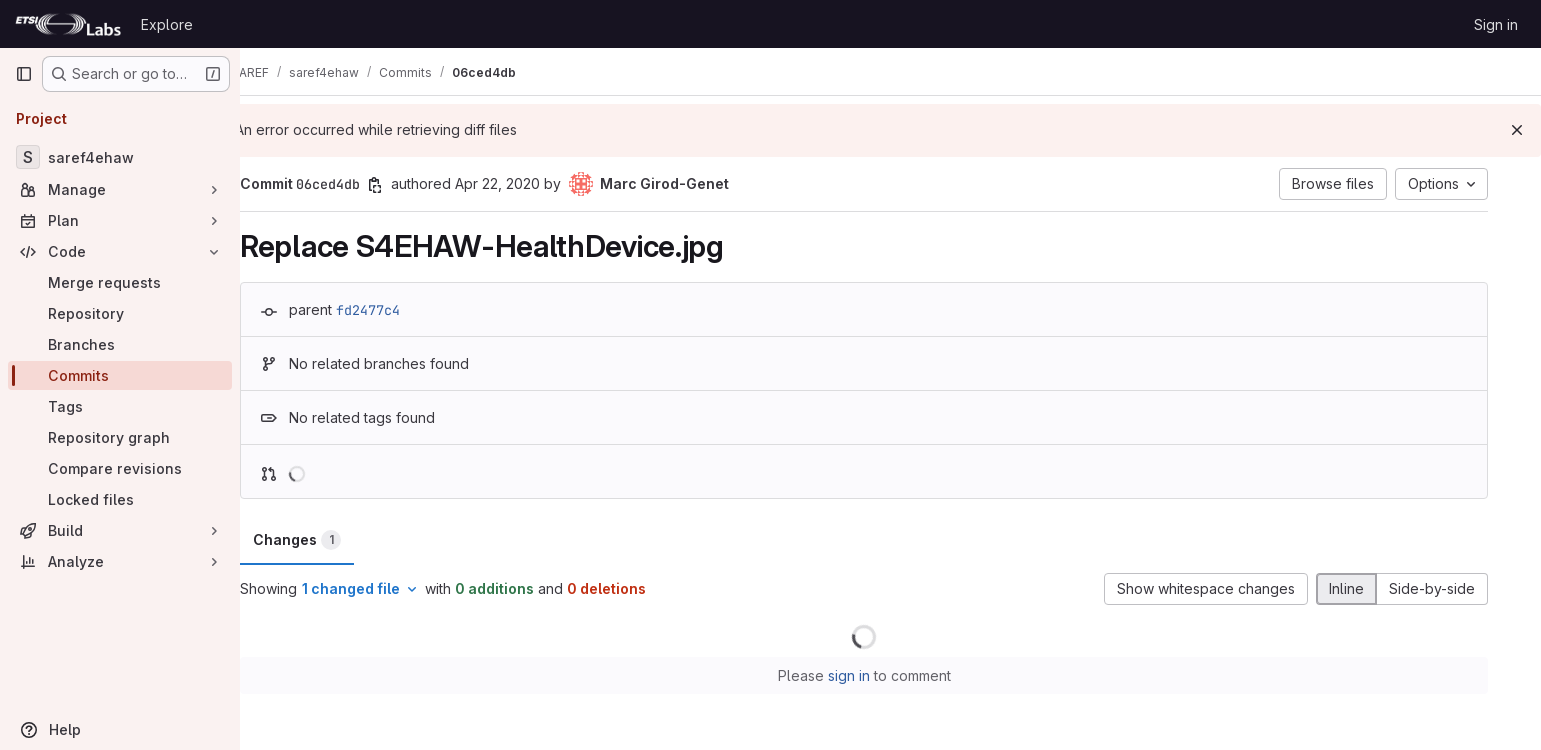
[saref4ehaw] (120, 157)
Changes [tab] (324, 540)
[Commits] (120, 375)
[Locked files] (120, 499)
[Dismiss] (1517, 130)
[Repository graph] (120, 437)
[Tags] (120, 406)
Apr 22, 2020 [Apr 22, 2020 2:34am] (524, 183)
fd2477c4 (395, 310)
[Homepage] (68, 24)
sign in (875, 675)
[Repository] (120, 313)
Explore (167, 24)
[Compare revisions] (120, 468)
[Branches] (120, 344)
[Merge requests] (120, 282)
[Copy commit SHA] (402, 185)
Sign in (1496, 24)
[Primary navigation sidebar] (24, 74)
